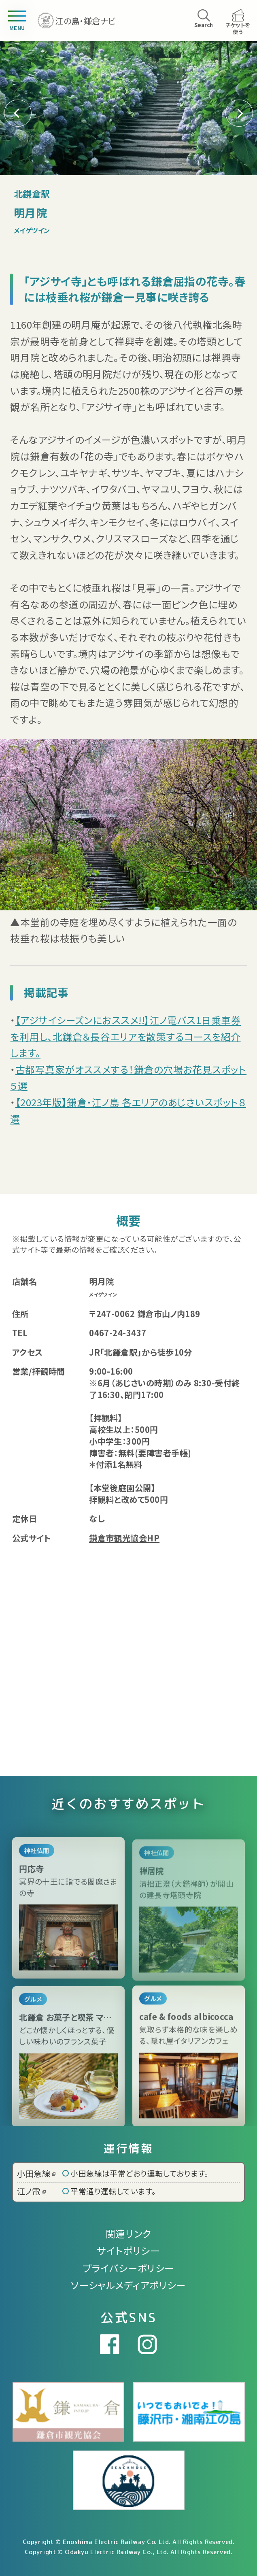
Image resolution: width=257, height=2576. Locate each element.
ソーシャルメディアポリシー (128, 2285)
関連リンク (128, 2233)
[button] (239, 113)
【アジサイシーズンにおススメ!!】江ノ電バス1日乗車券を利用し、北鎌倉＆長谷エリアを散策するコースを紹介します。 (125, 1036)
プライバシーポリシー (128, 2268)
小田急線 (36, 2173)
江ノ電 (31, 2191)
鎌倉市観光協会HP (124, 1538)
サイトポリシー (128, 2250)
